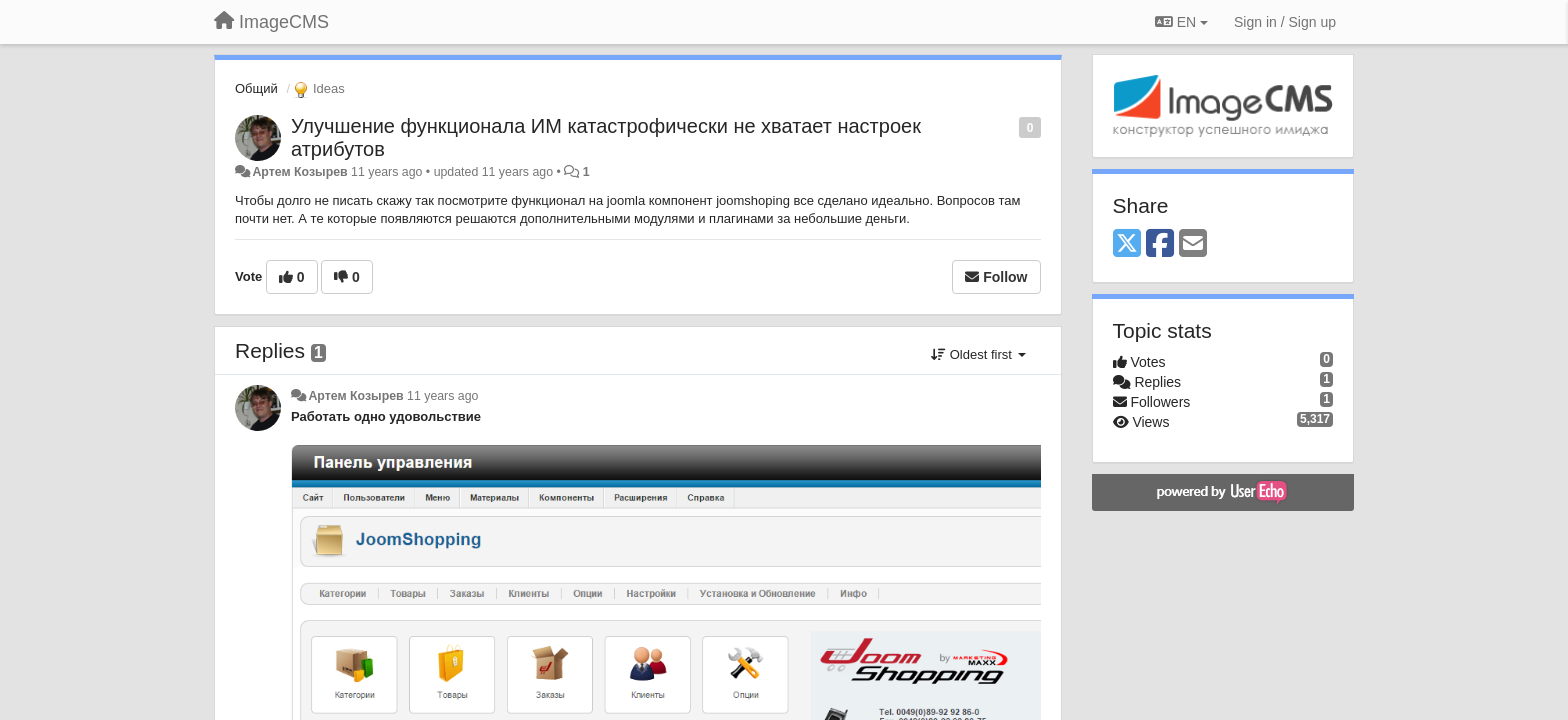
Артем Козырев (299, 172)
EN (1181, 22)
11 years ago (442, 396)
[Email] (1193, 244)
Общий (256, 88)
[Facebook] (1160, 244)
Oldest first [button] (978, 354)
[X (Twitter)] (1127, 244)
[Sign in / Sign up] (1285, 22)
